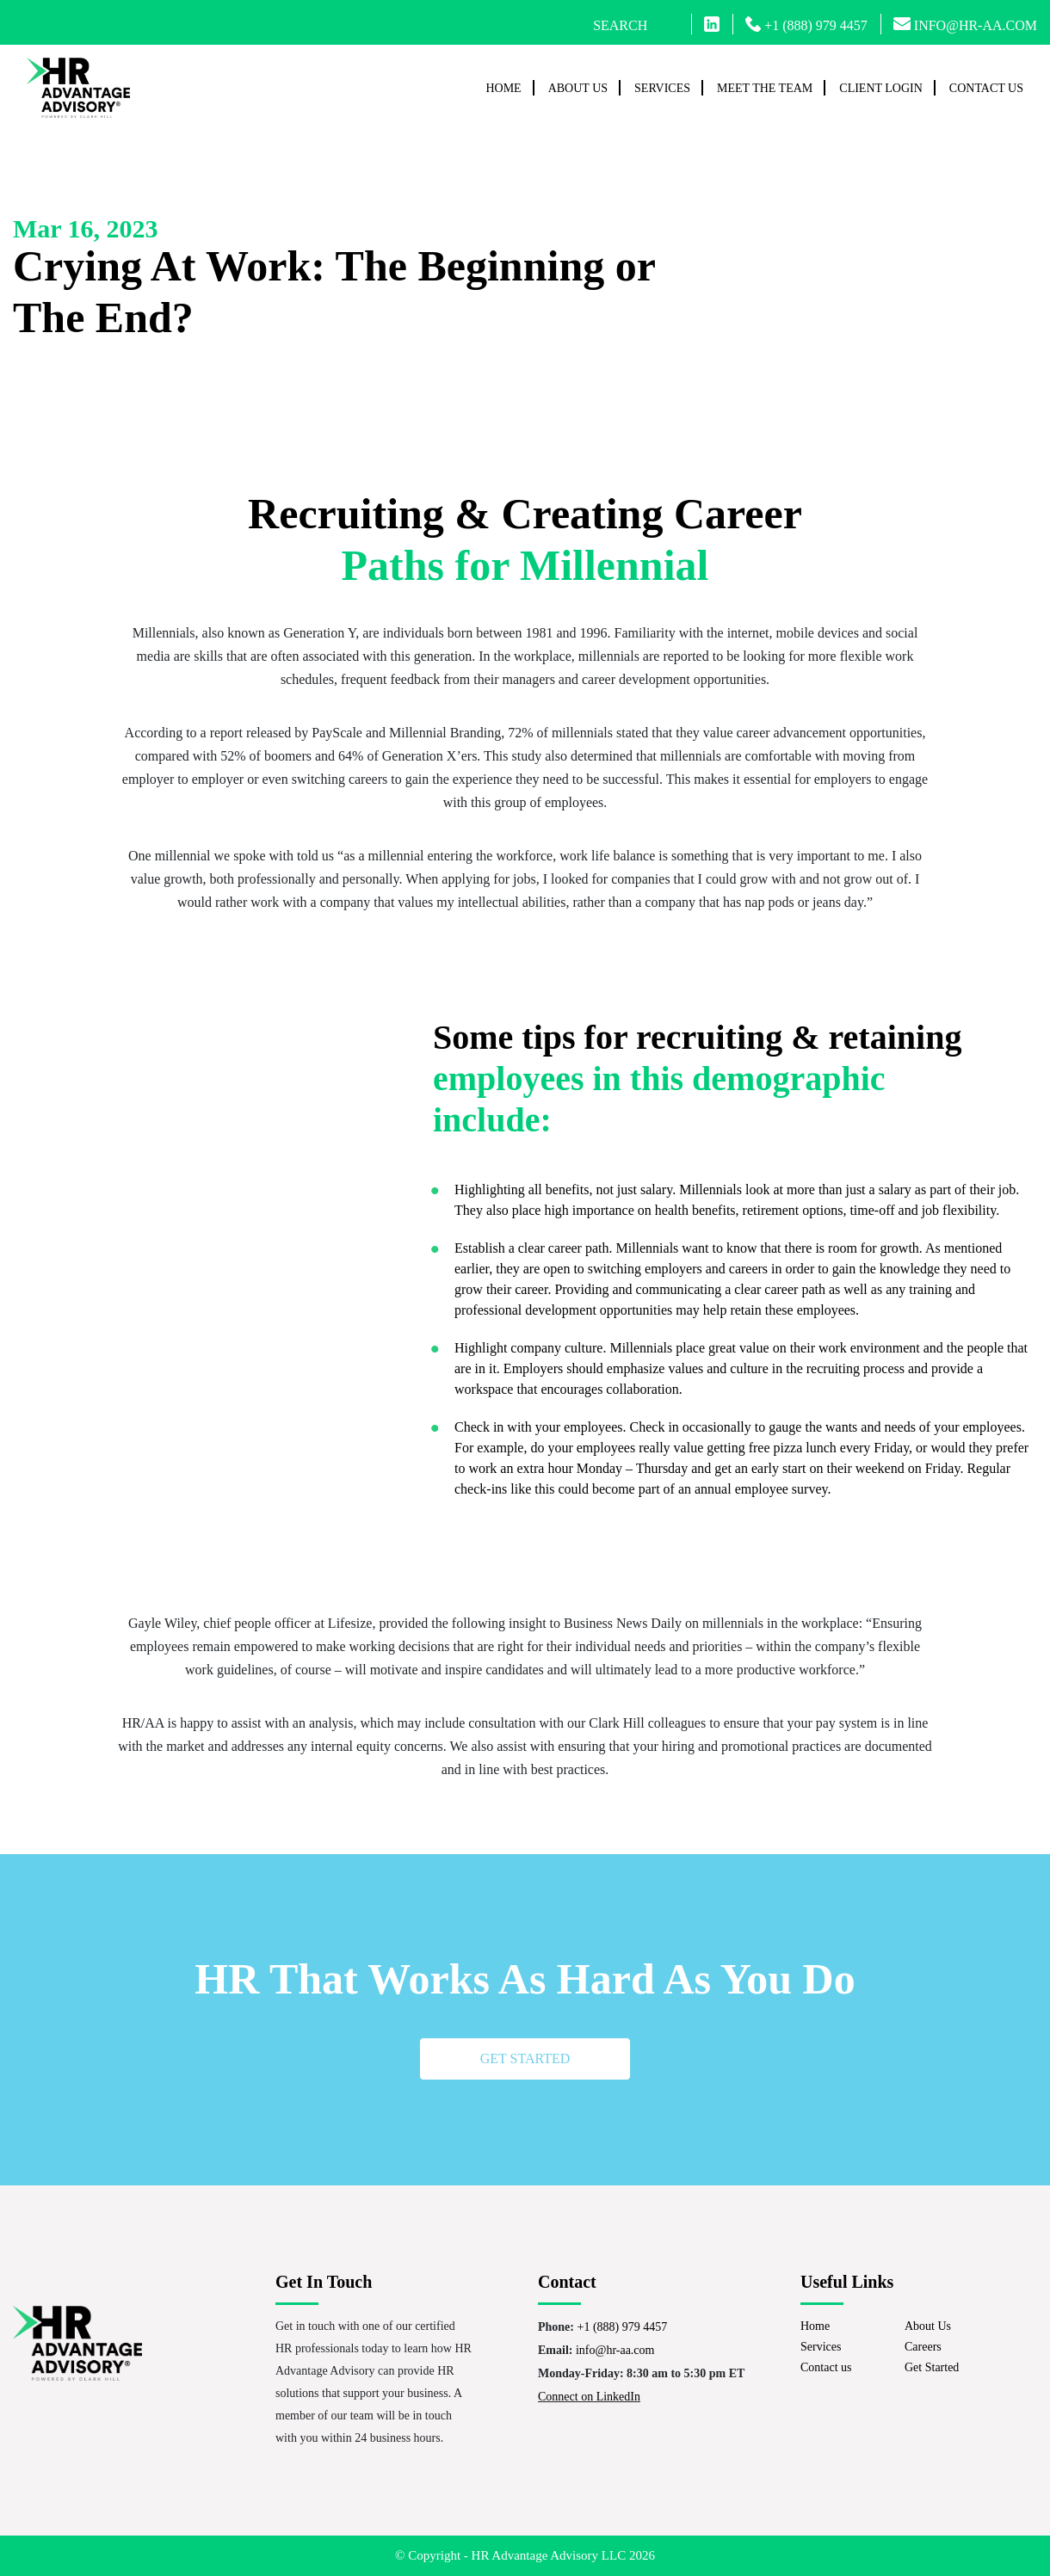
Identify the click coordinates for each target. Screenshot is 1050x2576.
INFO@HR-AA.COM (965, 25)
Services (662, 88)
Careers (923, 2346)
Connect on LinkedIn (589, 2396)
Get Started (932, 2367)
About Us (578, 88)
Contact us (986, 88)
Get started (525, 2058)
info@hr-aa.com (615, 2350)
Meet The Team (764, 88)
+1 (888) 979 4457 (806, 24)
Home (503, 88)
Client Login (881, 88)
